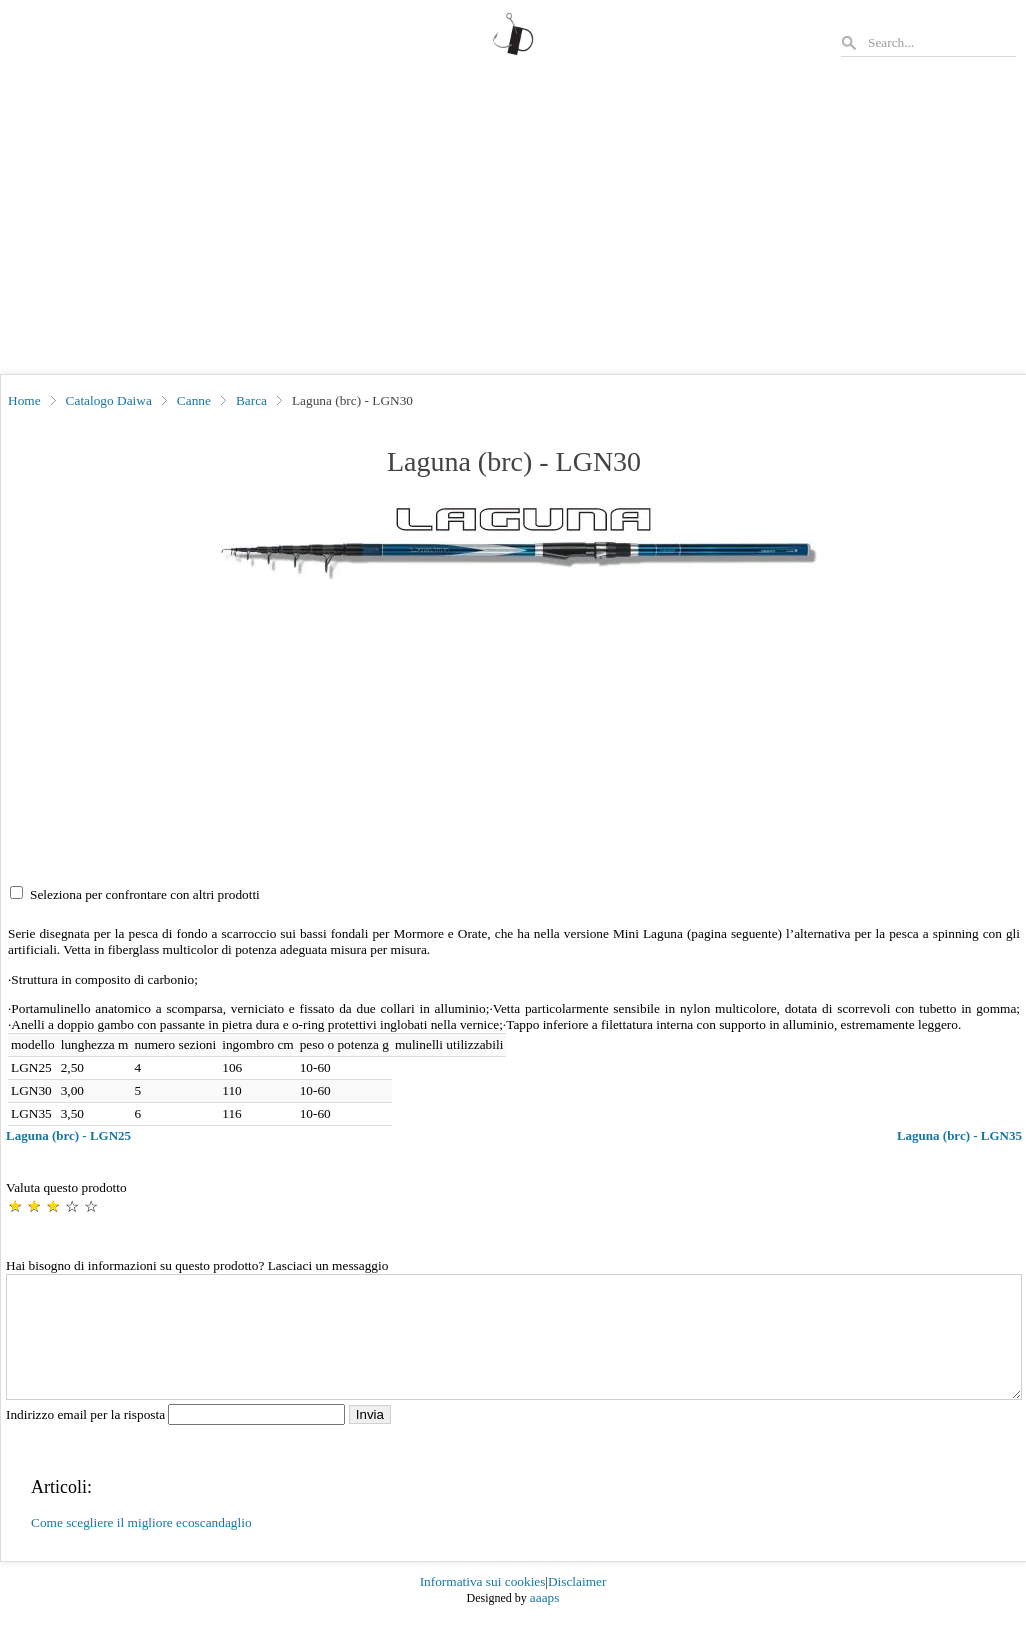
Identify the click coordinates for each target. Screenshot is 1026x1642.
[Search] (941, 42)
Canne (194, 400)
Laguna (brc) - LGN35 (959, 1135)
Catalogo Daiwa (109, 400)
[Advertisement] (513, 224)
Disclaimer (577, 1605)
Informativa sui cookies (483, 1605)
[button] (514, 542)
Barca (251, 400)
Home (24, 400)
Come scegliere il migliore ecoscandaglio (141, 1546)
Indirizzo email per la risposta (177, 1438)
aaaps (545, 1621)
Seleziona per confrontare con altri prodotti (145, 894)
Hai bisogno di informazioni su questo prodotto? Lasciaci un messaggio (197, 1265)
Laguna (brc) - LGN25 (68, 1135)
